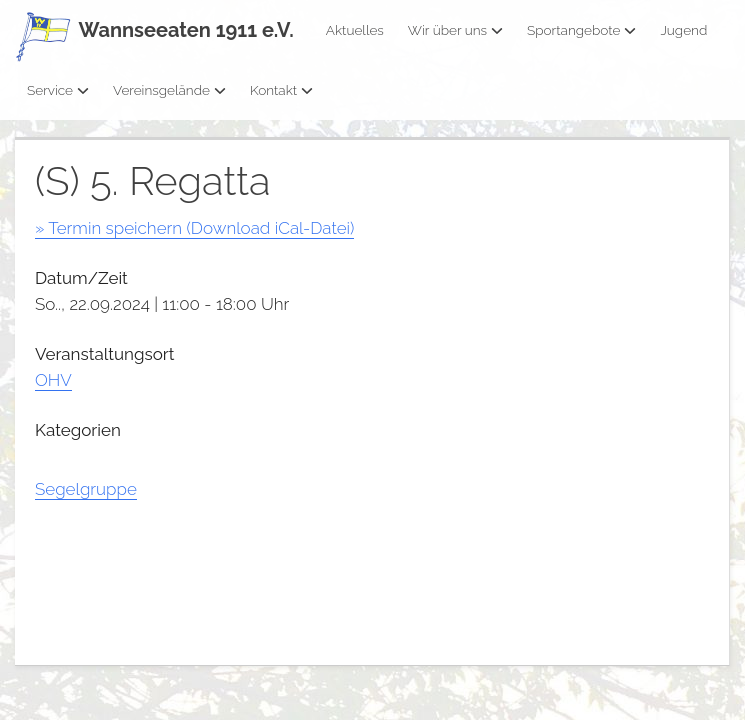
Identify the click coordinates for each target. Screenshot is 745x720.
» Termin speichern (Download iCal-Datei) (194, 228)
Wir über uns (455, 30)
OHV (53, 380)
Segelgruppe (86, 489)
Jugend (683, 30)
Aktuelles (355, 30)
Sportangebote (581, 30)
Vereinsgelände (169, 90)
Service (58, 90)
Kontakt (281, 90)
